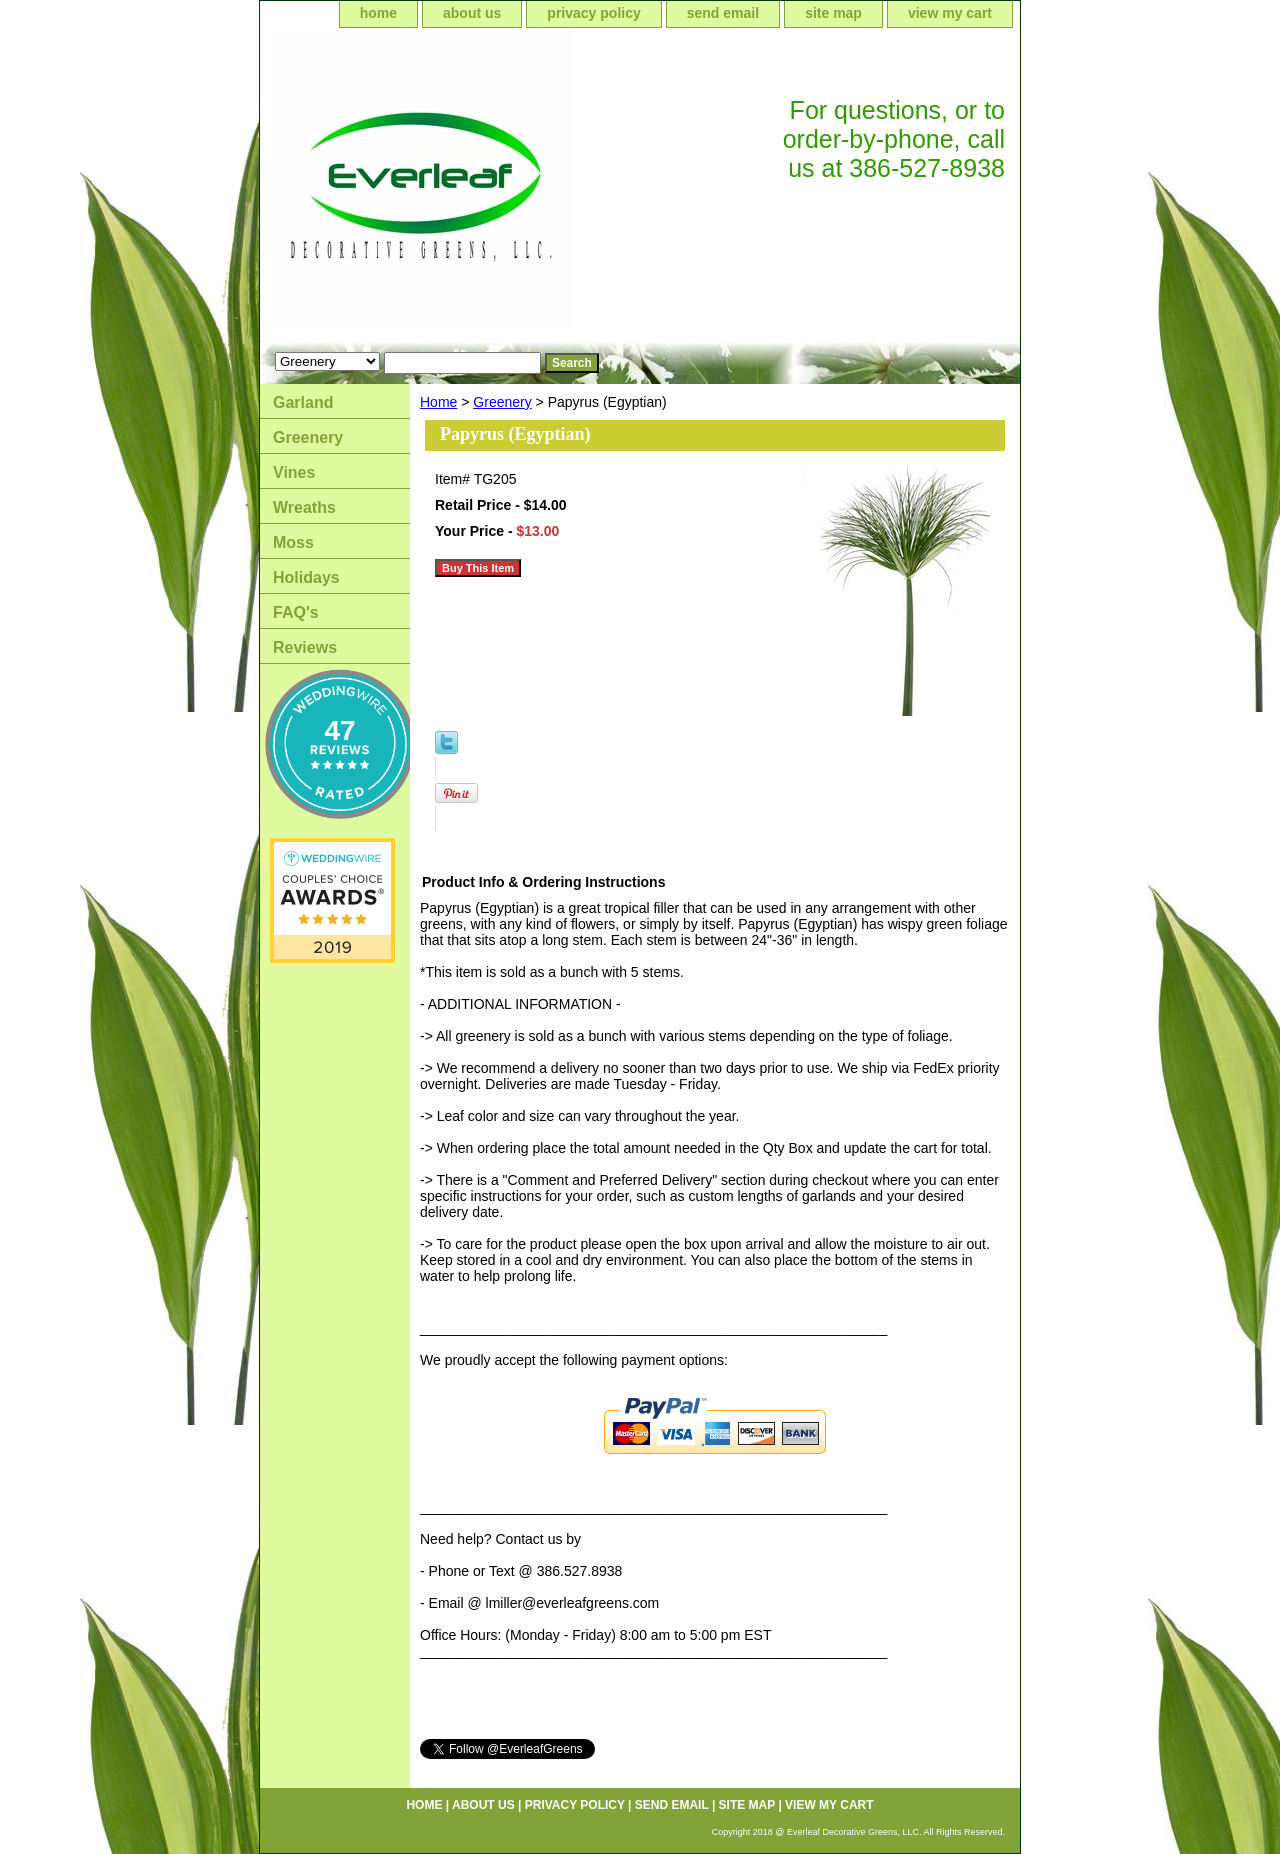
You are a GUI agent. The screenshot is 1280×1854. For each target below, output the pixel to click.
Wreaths (304, 507)
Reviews (305, 647)
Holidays (306, 577)
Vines (294, 472)
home (378, 13)
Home (438, 402)
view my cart (950, 13)
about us (472, 13)
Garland (303, 402)
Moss (293, 542)
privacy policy (593, 13)
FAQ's (296, 612)
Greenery (502, 402)
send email (723, 13)
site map (833, 13)
